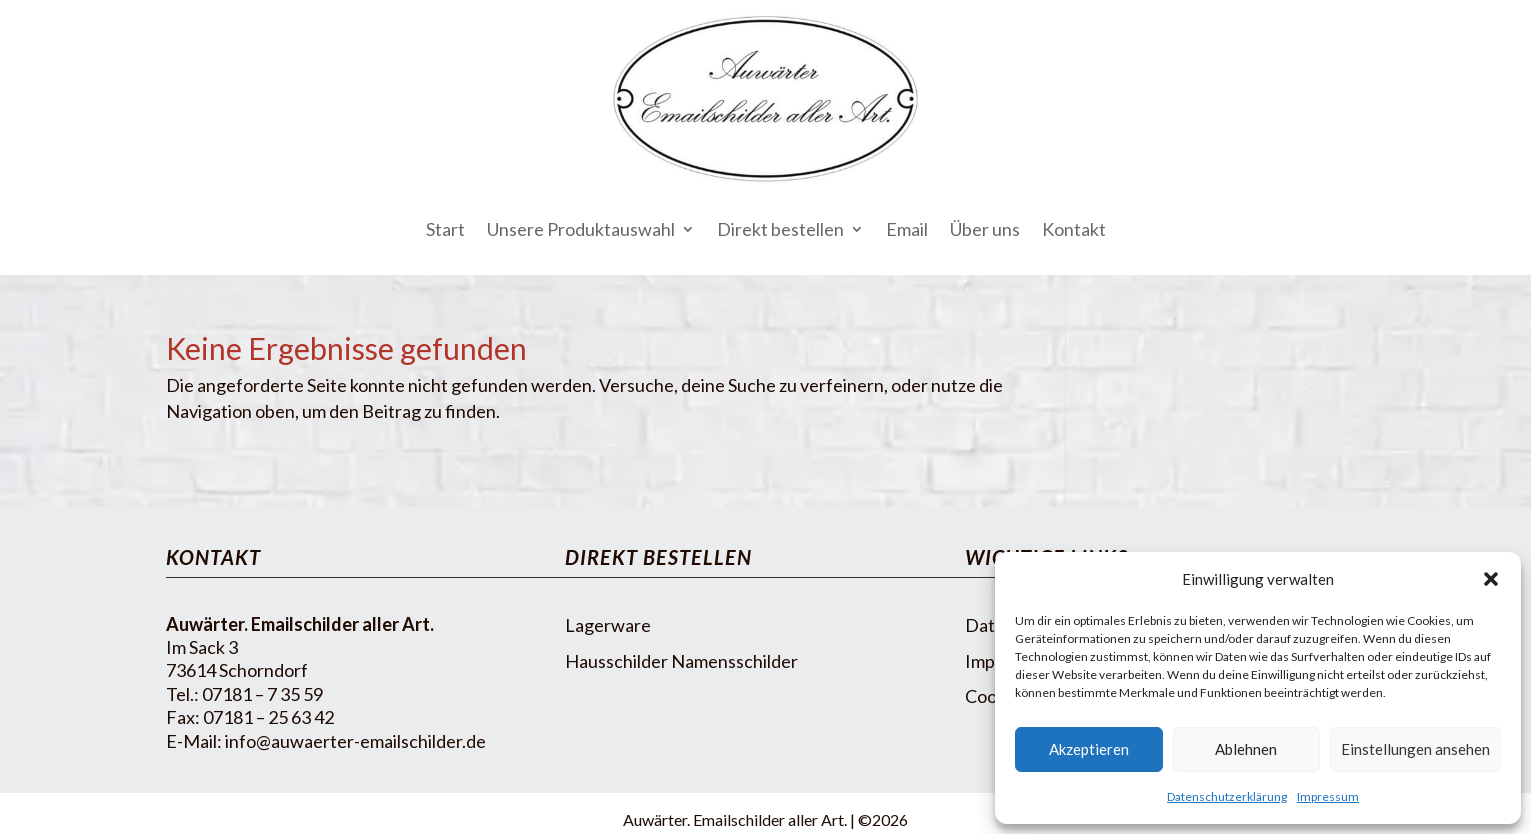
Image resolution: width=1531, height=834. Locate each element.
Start (445, 229)
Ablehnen (1246, 749)
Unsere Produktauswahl (581, 229)
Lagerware (608, 625)
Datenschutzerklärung (1227, 796)
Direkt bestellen (780, 229)
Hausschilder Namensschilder (681, 661)
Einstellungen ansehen (1415, 749)
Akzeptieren (1089, 749)
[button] (1491, 579)
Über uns (985, 229)
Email (907, 229)
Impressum (1328, 796)
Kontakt (1074, 229)
